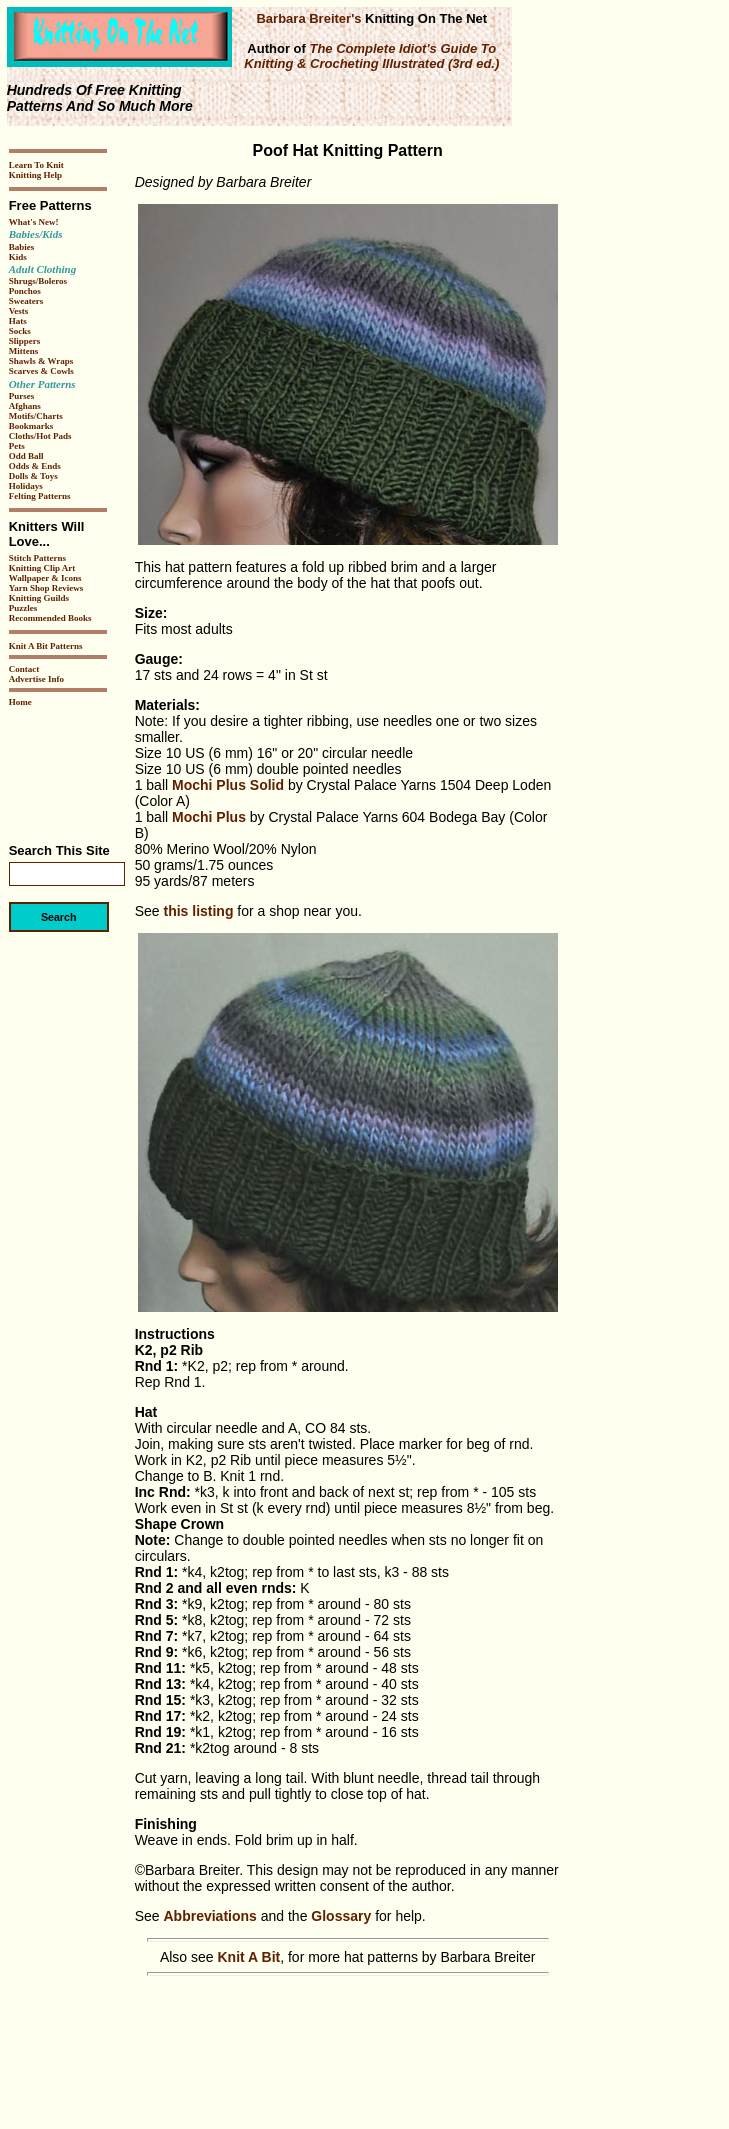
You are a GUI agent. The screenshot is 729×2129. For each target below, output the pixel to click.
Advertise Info (36, 679)
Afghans (25, 406)
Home (20, 702)
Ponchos (25, 291)
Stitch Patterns (37, 558)
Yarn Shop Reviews (46, 588)
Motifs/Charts (36, 416)
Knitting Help (35, 175)
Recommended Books (50, 618)
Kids (18, 257)
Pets (17, 446)
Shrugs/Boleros (38, 281)
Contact (24, 669)
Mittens (24, 351)
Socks (20, 331)
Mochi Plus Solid (228, 785)
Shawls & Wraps (41, 361)
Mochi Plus (209, 817)
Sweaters (26, 301)
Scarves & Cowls (41, 371)
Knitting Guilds (39, 598)
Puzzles (23, 608)
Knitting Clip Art (42, 568)
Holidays (26, 486)
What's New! (34, 222)
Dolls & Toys (33, 476)
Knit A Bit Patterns (46, 646)
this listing (198, 911)
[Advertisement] (69, 768)
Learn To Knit (36, 165)
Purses (22, 396)
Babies (22, 247)
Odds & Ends (35, 466)
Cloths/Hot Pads (40, 436)
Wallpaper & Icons (45, 578)
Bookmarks (31, 426)
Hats (18, 321)
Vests (19, 311)
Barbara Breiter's (308, 18)
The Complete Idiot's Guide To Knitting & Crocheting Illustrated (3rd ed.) (371, 56)
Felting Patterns (40, 496)
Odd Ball (26, 456)
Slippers (25, 341)
